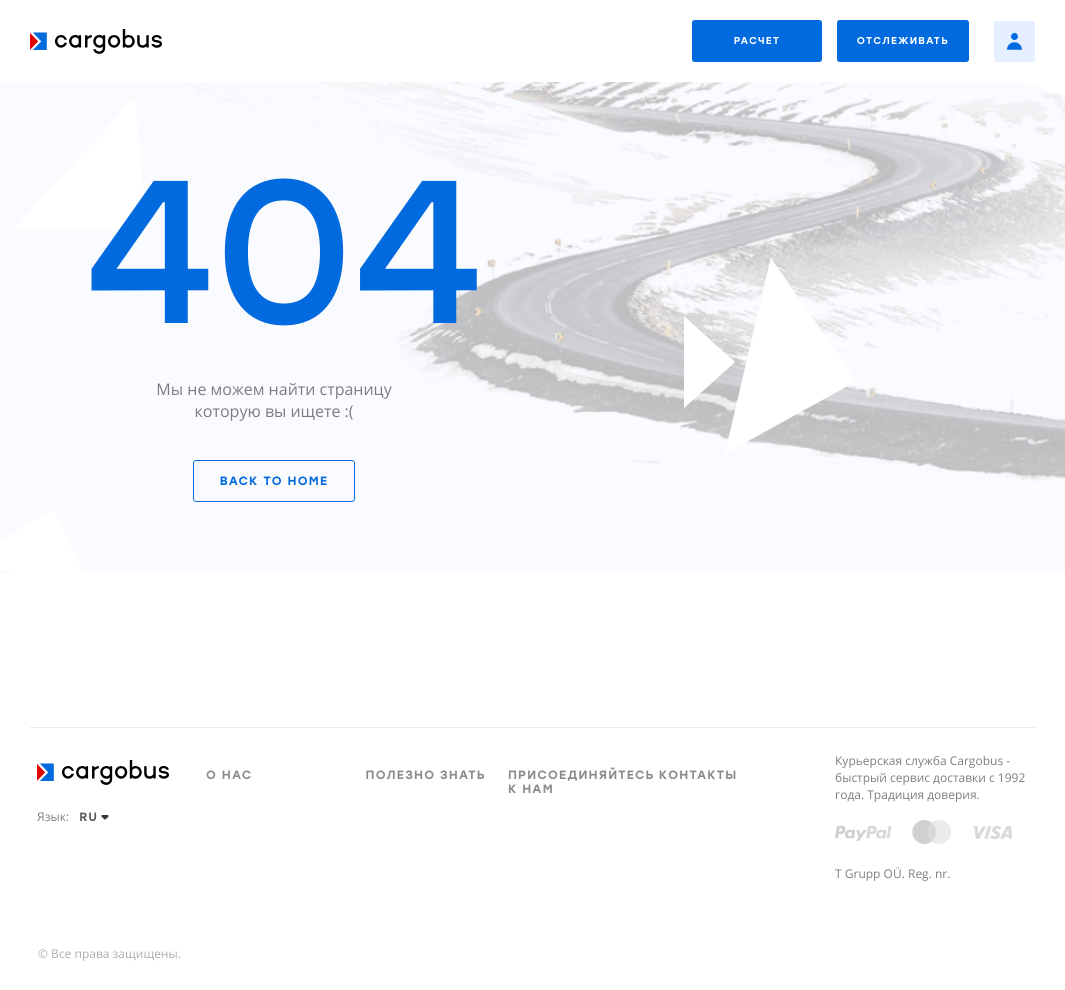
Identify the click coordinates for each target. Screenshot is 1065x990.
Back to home (274, 481)
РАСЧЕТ (757, 40)
